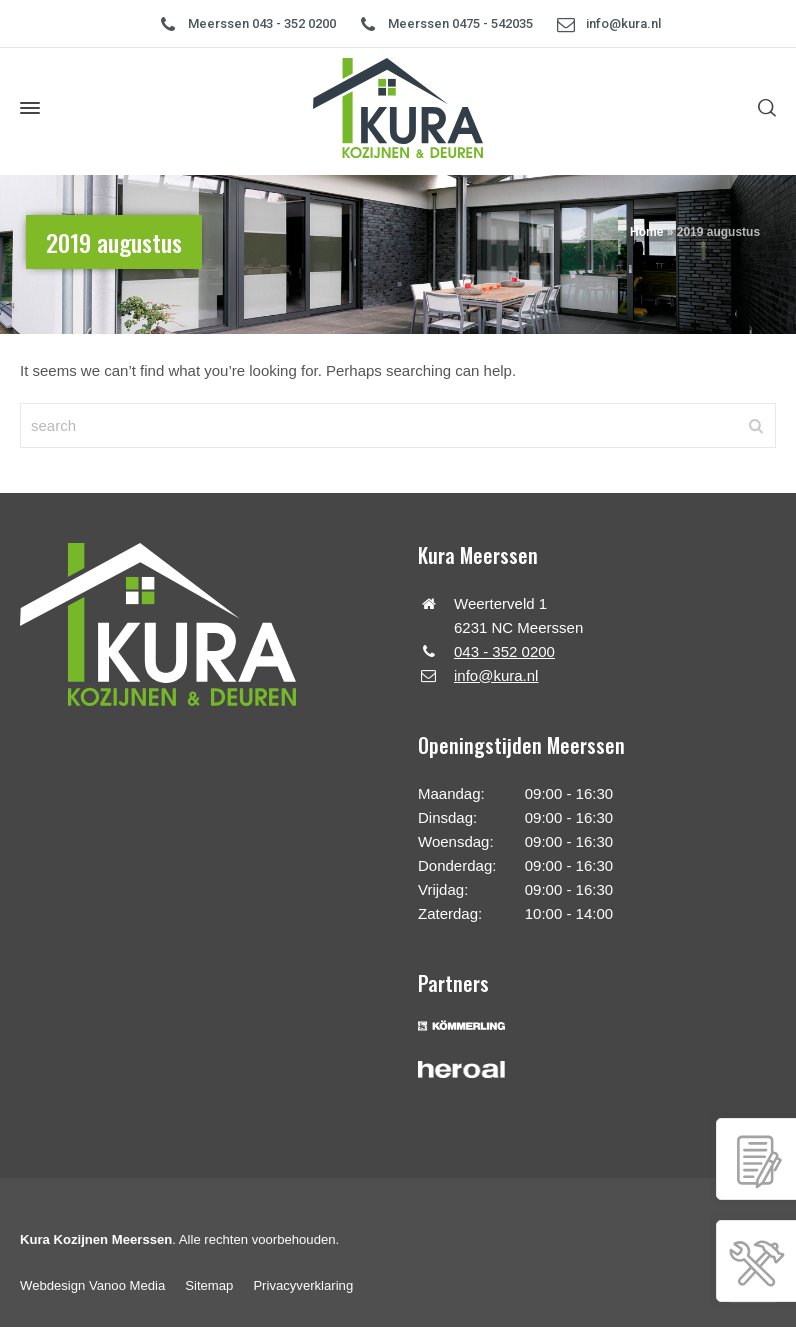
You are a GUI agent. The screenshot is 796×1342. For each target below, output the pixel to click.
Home (646, 232)
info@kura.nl (623, 23)
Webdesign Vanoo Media (92, 1285)
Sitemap (209, 1285)
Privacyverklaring (303, 1285)
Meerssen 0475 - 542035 (460, 23)
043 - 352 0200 (504, 651)
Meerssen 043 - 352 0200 (262, 23)
